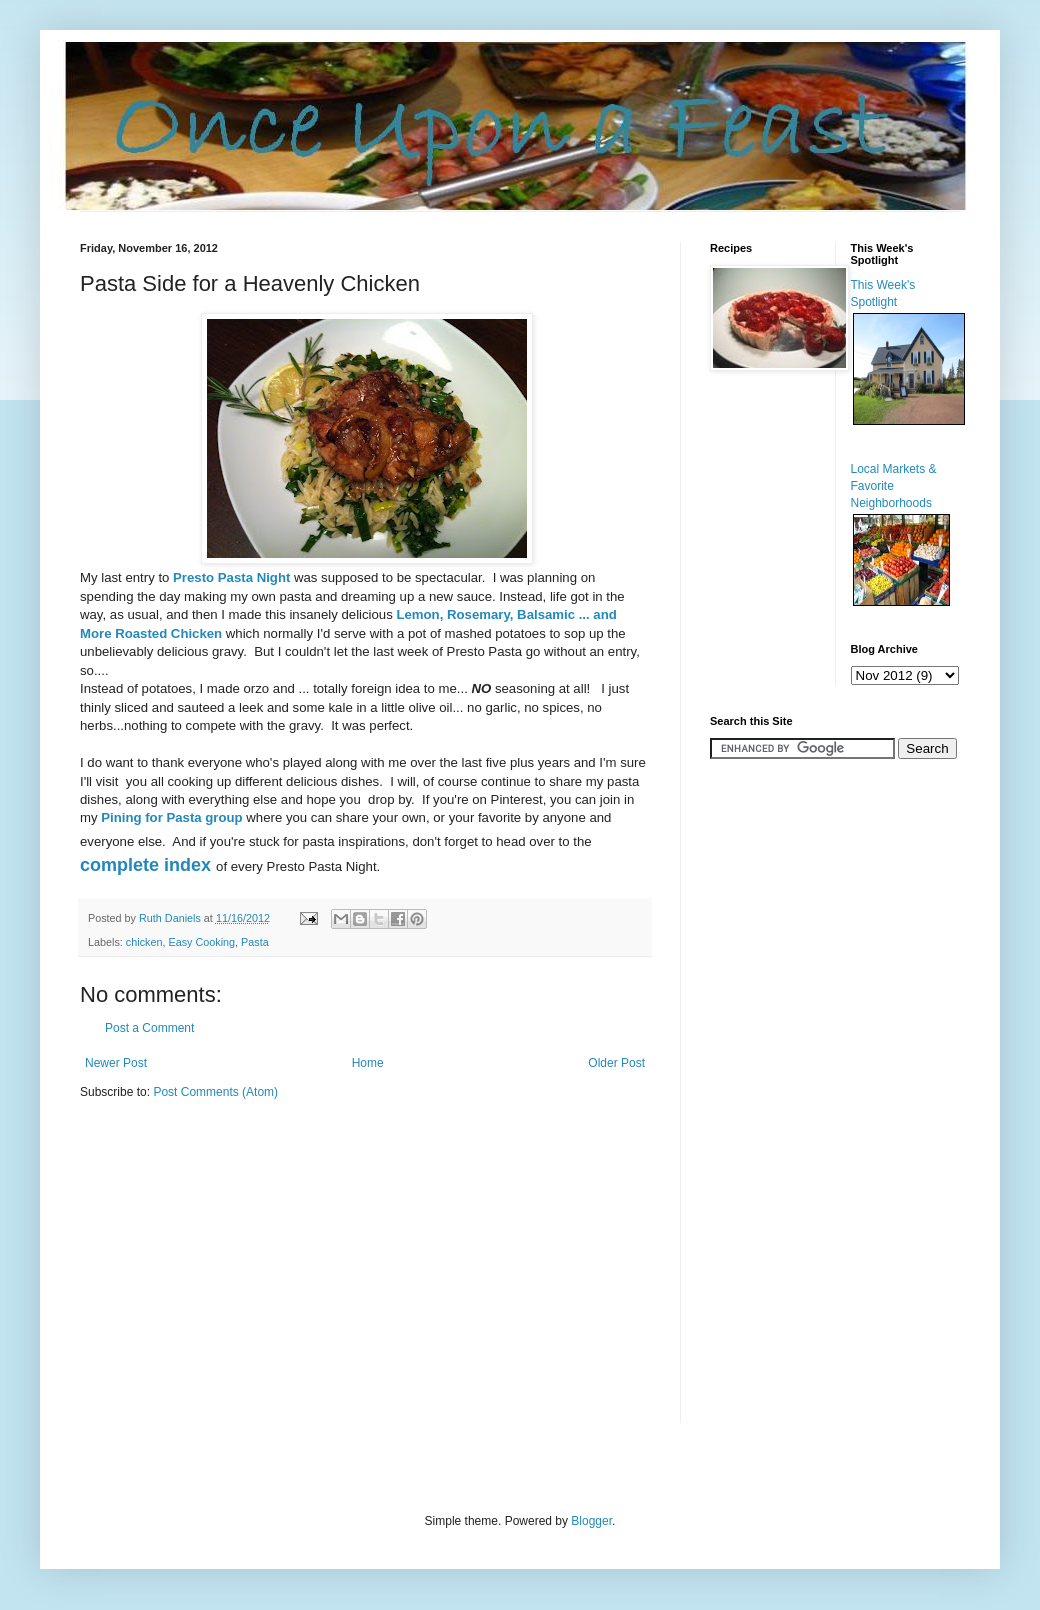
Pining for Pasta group (171, 817)
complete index (148, 865)
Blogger (591, 1521)
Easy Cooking (201, 942)
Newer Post (116, 1063)
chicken (144, 942)
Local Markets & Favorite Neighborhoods (894, 486)
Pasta (255, 942)
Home (368, 1063)
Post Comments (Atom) (215, 1092)
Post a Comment (149, 1028)
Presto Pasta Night (231, 577)
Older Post (616, 1063)
